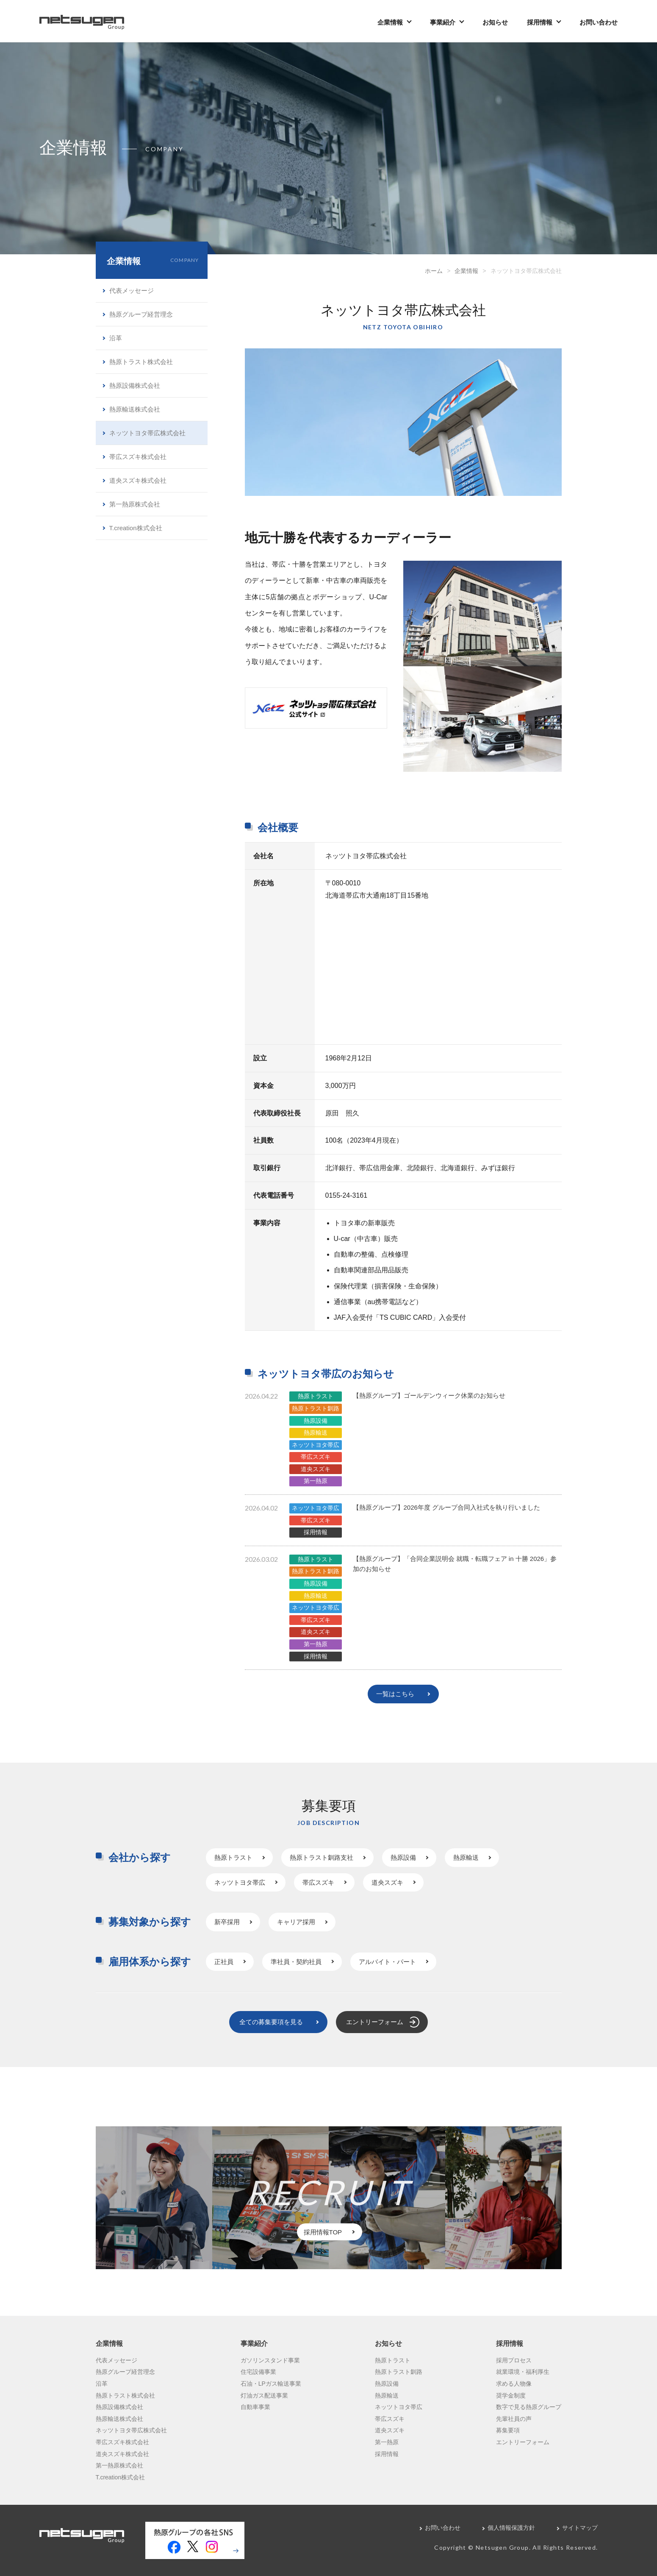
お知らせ (495, 22)
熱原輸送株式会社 (134, 409)
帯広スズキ (315, 1456)
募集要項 (508, 2430)
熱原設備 (315, 1420)
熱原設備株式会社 (134, 385)
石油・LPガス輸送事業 (271, 2383)
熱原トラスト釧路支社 (321, 1857)
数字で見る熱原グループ (528, 2407)
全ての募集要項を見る (271, 2021)
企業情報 (390, 22)
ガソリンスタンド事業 (270, 2360)
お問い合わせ (598, 22)
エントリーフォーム (374, 2021)
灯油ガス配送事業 (264, 2395)
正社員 (223, 1961)
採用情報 (539, 22)
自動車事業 (255, 2407)
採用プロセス (514, 2360)
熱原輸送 (315, 1432)
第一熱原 (315, 1480)
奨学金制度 (511, 2395)
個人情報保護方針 (511, 2527)
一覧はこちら (395, 1693)
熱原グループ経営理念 (141, 314)
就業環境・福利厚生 (522, 2371)
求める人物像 (514, 2383)
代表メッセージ (131, 290)
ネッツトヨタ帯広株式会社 (147, 433)
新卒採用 (227, 1921)
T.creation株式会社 (135, 527)
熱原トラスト (315, 1396)
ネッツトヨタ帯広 (315, 1444)
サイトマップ (580, 2527)
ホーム (434, 270)
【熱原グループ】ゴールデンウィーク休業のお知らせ (429, 1395)
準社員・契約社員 (296, 1961)
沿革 (115, 338)
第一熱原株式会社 (134, 504)
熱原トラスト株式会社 (141, 361)
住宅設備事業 (258, 2371)
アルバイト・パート (387, 1961)
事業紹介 (442, 22)
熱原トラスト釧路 (315, 1408)
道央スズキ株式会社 (137, 480)
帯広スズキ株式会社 (137, 456)
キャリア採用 (296, 1921)
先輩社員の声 (514, 2418)
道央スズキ (315, 1469)
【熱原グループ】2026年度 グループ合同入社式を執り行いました (447, 1507)
